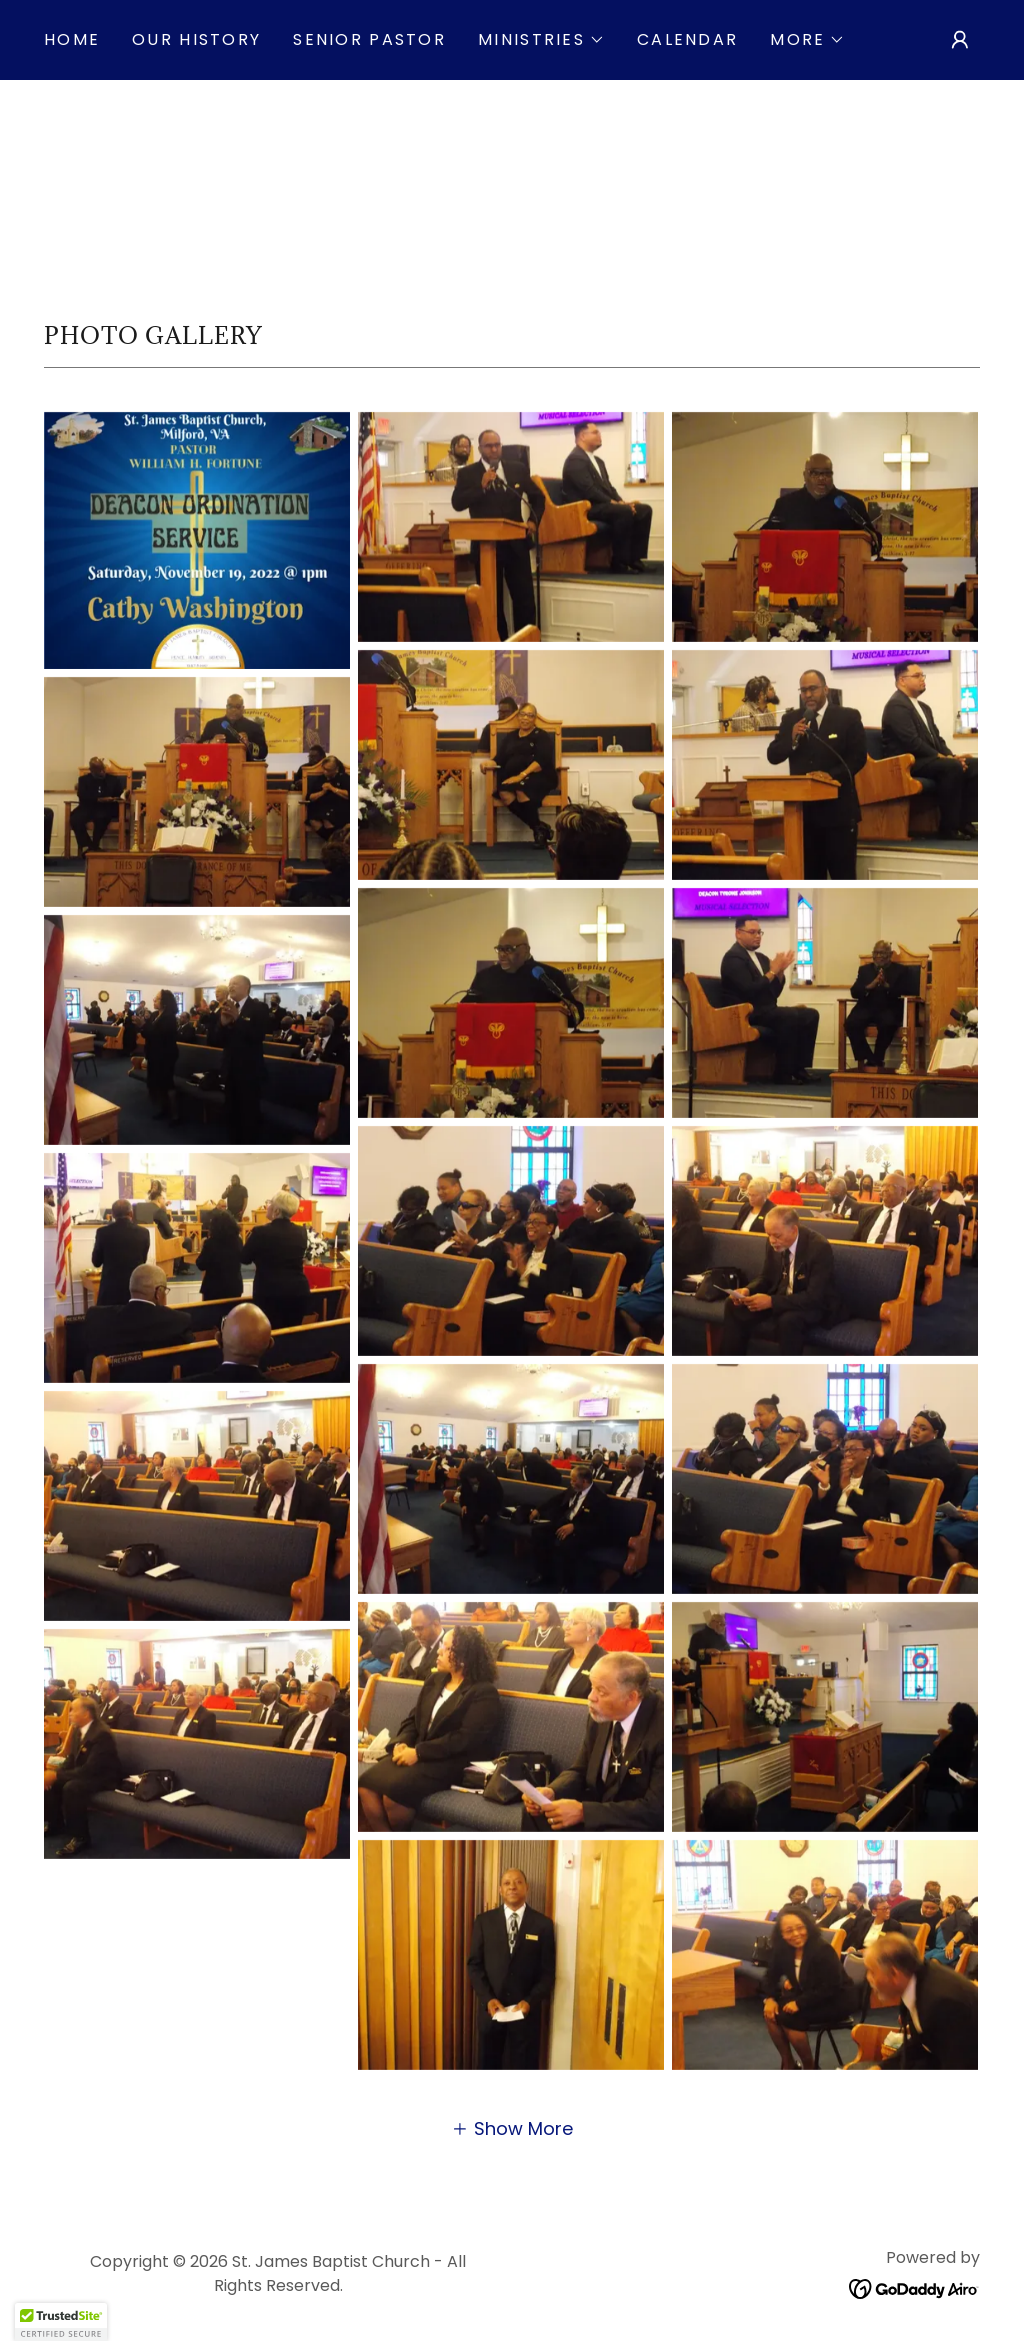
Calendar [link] (687, 39)
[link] (914, 2287)
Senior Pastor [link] (369, 39)
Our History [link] (196, 39)
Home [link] (72, 39)
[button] (541, 40)
